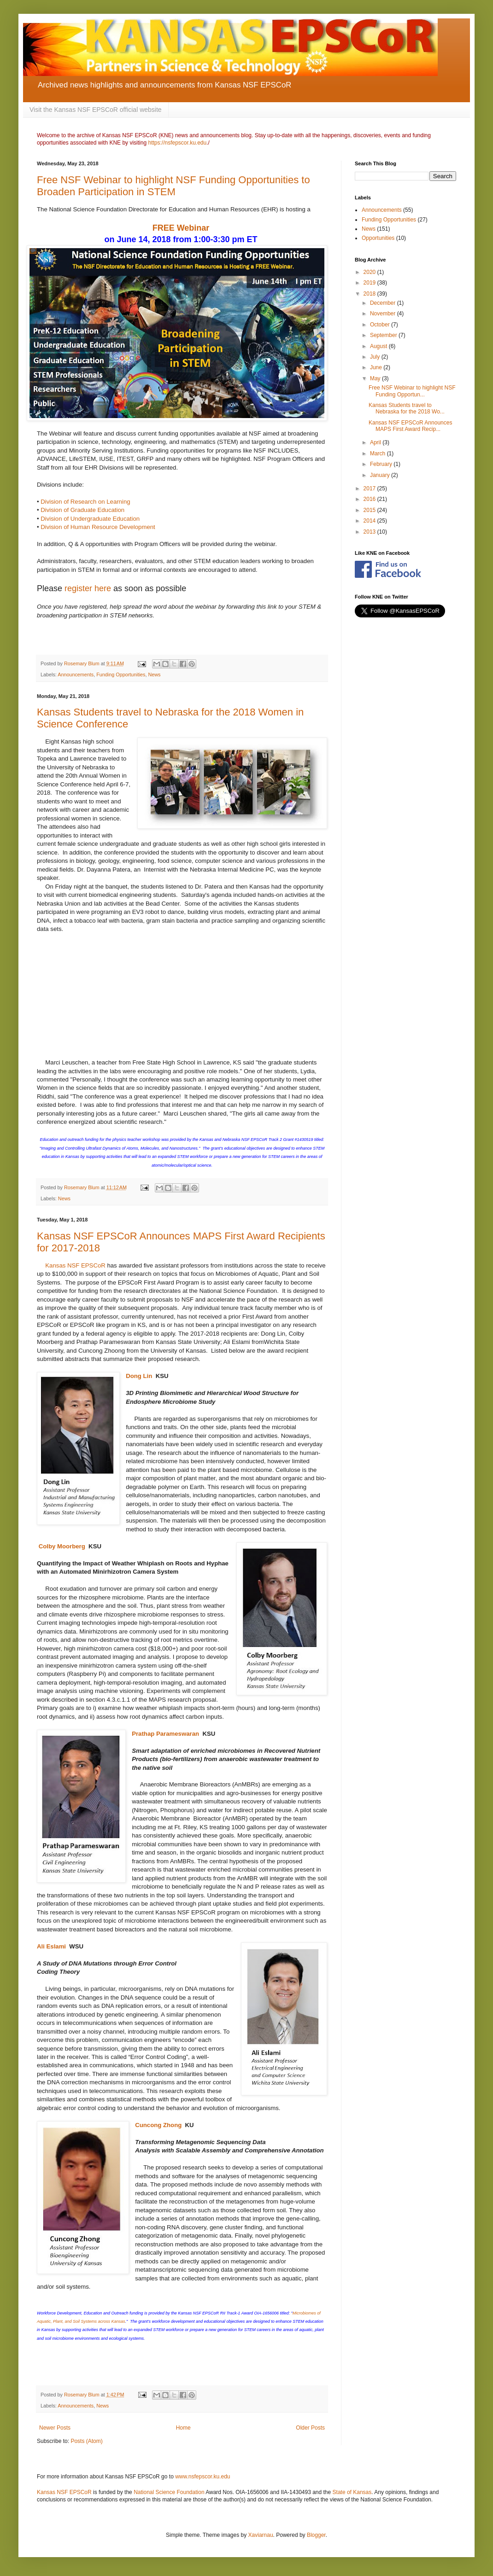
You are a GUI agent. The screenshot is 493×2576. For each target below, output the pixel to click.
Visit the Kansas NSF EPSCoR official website (95, 109)
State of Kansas (352, 2492)
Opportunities (378, 238)
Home (183, 2428)
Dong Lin (139, 1375)
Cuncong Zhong (158, 2125)
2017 (370, 488)
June (376, 367)
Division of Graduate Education (83, 509)
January (380, 475)
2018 (370, 294)
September (384, 335)
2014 (370, 521)
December (383, 303)
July (375, 357)
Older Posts (310, 2428)
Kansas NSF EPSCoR (76, 1265)
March (378, 453)
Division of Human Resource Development (99, 526)
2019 (370, 282)
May (376, 378)
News (154, 674)
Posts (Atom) (86, 2441)
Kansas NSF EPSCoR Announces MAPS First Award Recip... (410, 425)
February (381, 464)
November (383, 313)
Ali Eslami (51, 1946)
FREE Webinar (181, 228)
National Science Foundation (169, 2492)
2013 (370, 532)
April (376, 442)
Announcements (76, 674)
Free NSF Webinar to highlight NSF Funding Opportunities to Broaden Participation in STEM (173, 186)
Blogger (316, 2535)
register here (88, 588)
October (380, 324)
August (379, 346)
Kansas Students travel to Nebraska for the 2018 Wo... (407, 408)
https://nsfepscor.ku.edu (177, 143)
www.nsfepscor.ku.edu (202, 2476)
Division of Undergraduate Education (90, 518)
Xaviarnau (260, 2535)
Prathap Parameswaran (165, 1733)
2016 (370, 499)
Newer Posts (54, 2428)
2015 (370, 510)
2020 (370, 272)
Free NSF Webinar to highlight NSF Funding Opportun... (412, 390)
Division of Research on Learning (86, 501)
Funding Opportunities (120, 674)
